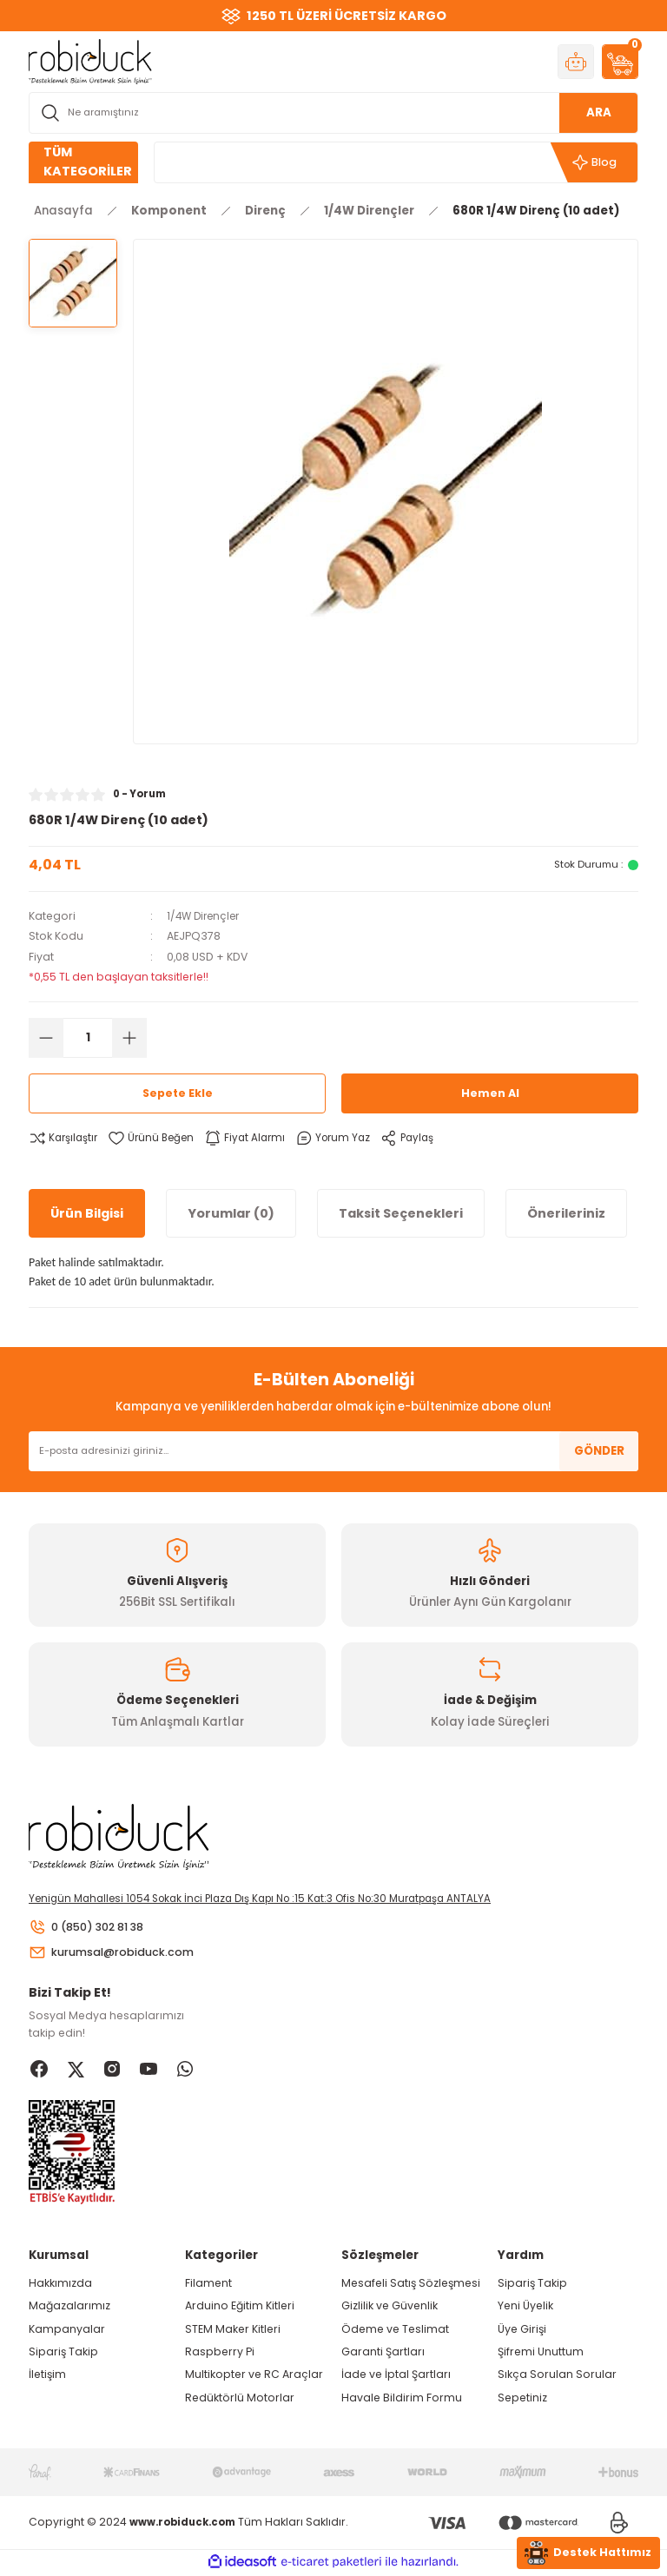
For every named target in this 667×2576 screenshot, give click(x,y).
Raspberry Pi (219, 2353)
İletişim (47, 2376)
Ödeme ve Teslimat (395, 2330)
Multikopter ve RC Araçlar (254, 2376)
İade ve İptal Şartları (396, 2376)
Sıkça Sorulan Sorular (557, 2376)
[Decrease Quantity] (46, 1038)
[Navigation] (83, 162)
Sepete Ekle (177, 1093)
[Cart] (620, 61)
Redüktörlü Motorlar (239, 2399)
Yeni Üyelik (525, 2308)
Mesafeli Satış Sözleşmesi (410, 2284)
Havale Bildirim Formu (401, 2399)
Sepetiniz (522, 2399)
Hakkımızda (60, 2284)
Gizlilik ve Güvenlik (389, 2308)
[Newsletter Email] (333, 1451)
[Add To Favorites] (156, 1138)
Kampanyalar (67, 2330)
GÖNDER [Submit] (599, 1451)
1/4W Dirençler (206, 915)
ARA (598, 112)
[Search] (333, 113)
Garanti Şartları (383, 2353)
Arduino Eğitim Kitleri (239, 2308)
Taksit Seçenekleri (401, 1212)
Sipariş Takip (63, 2353)
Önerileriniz (566, 1212)
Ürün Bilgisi (86, 1212)
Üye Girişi (522, 2330)
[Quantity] (88, 1038)
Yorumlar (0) (231, 1212)
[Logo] (90, 61)
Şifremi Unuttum (541, 2353)
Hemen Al (489, 1093)
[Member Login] (576, 61)
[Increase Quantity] (129, 1038)
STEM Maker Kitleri (233, 2330)
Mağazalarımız (69, 2308)
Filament (208, 2284)
